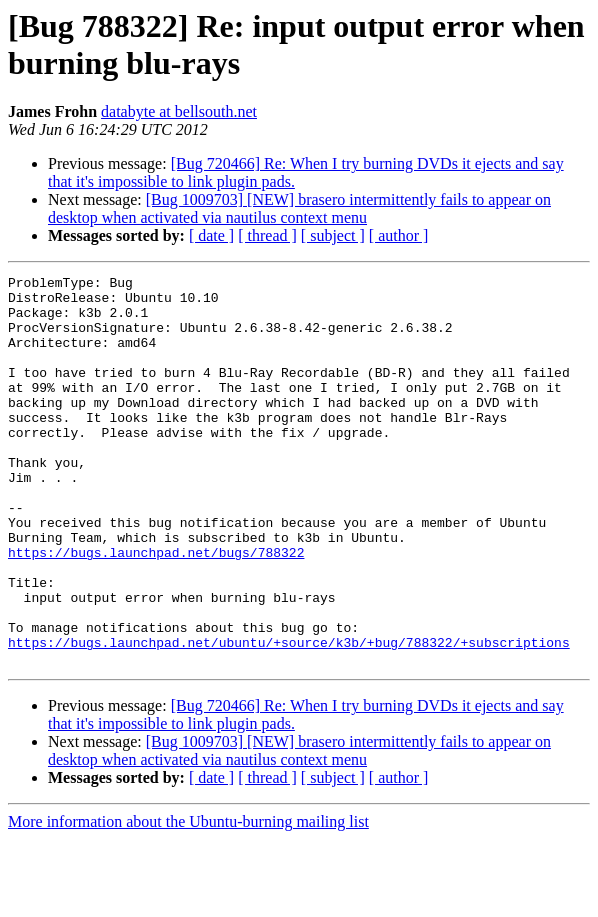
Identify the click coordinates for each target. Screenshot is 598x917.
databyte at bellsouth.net (179, 111)
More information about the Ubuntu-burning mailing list (188, 899)
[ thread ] (267, 235)
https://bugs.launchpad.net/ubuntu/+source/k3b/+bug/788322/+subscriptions (289, 717)
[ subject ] (333, 235)
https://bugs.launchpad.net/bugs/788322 (156, 609)
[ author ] (399, 235)
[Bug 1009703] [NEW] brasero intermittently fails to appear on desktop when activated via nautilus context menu (299, 208)
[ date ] (211, 235)
